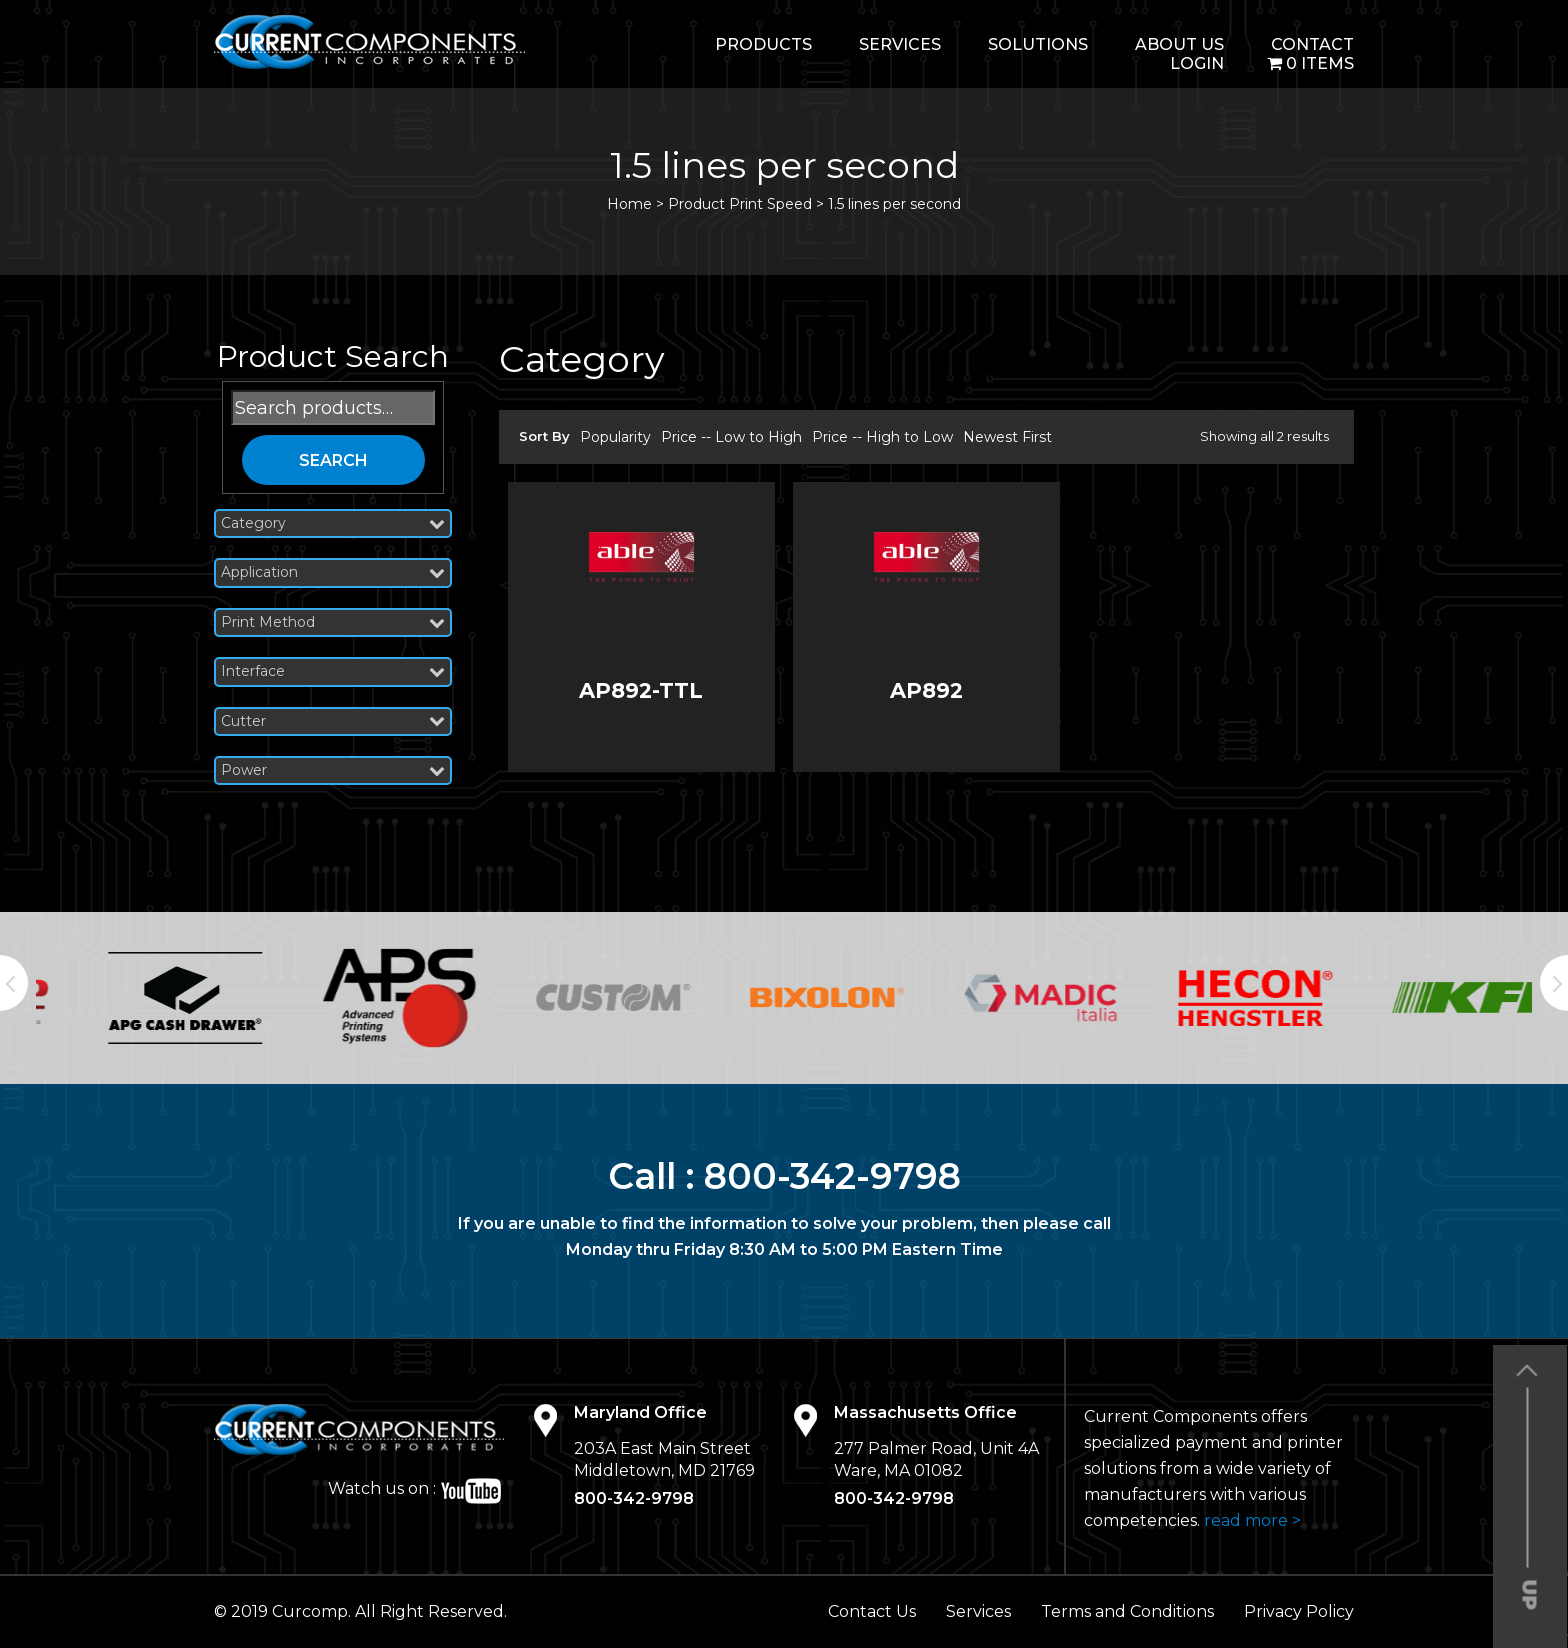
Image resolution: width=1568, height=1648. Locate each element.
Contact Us (872, 1611)
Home (629, 204)
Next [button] (1554, 983)
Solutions (1038, 44)
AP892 (926, 690)
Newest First (1007, 437)
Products (763, 44)
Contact (1312, 44)
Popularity (615, 437)
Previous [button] (14, 983)
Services (900, 44)
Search (333, 460)
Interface (333, 671)
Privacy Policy (1299, 1611)
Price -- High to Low (882, 437)
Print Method (333, 622)
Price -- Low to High (731, 437)
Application (333, 572)
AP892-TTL (641, 690)
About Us (1179, 44)
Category (333, 523)
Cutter (333, 721)
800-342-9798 (832, 1176)
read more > (1252, 1520)
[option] (143, 998)
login (1197, 63)
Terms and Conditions (1127, 1611)
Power (333, 770)
